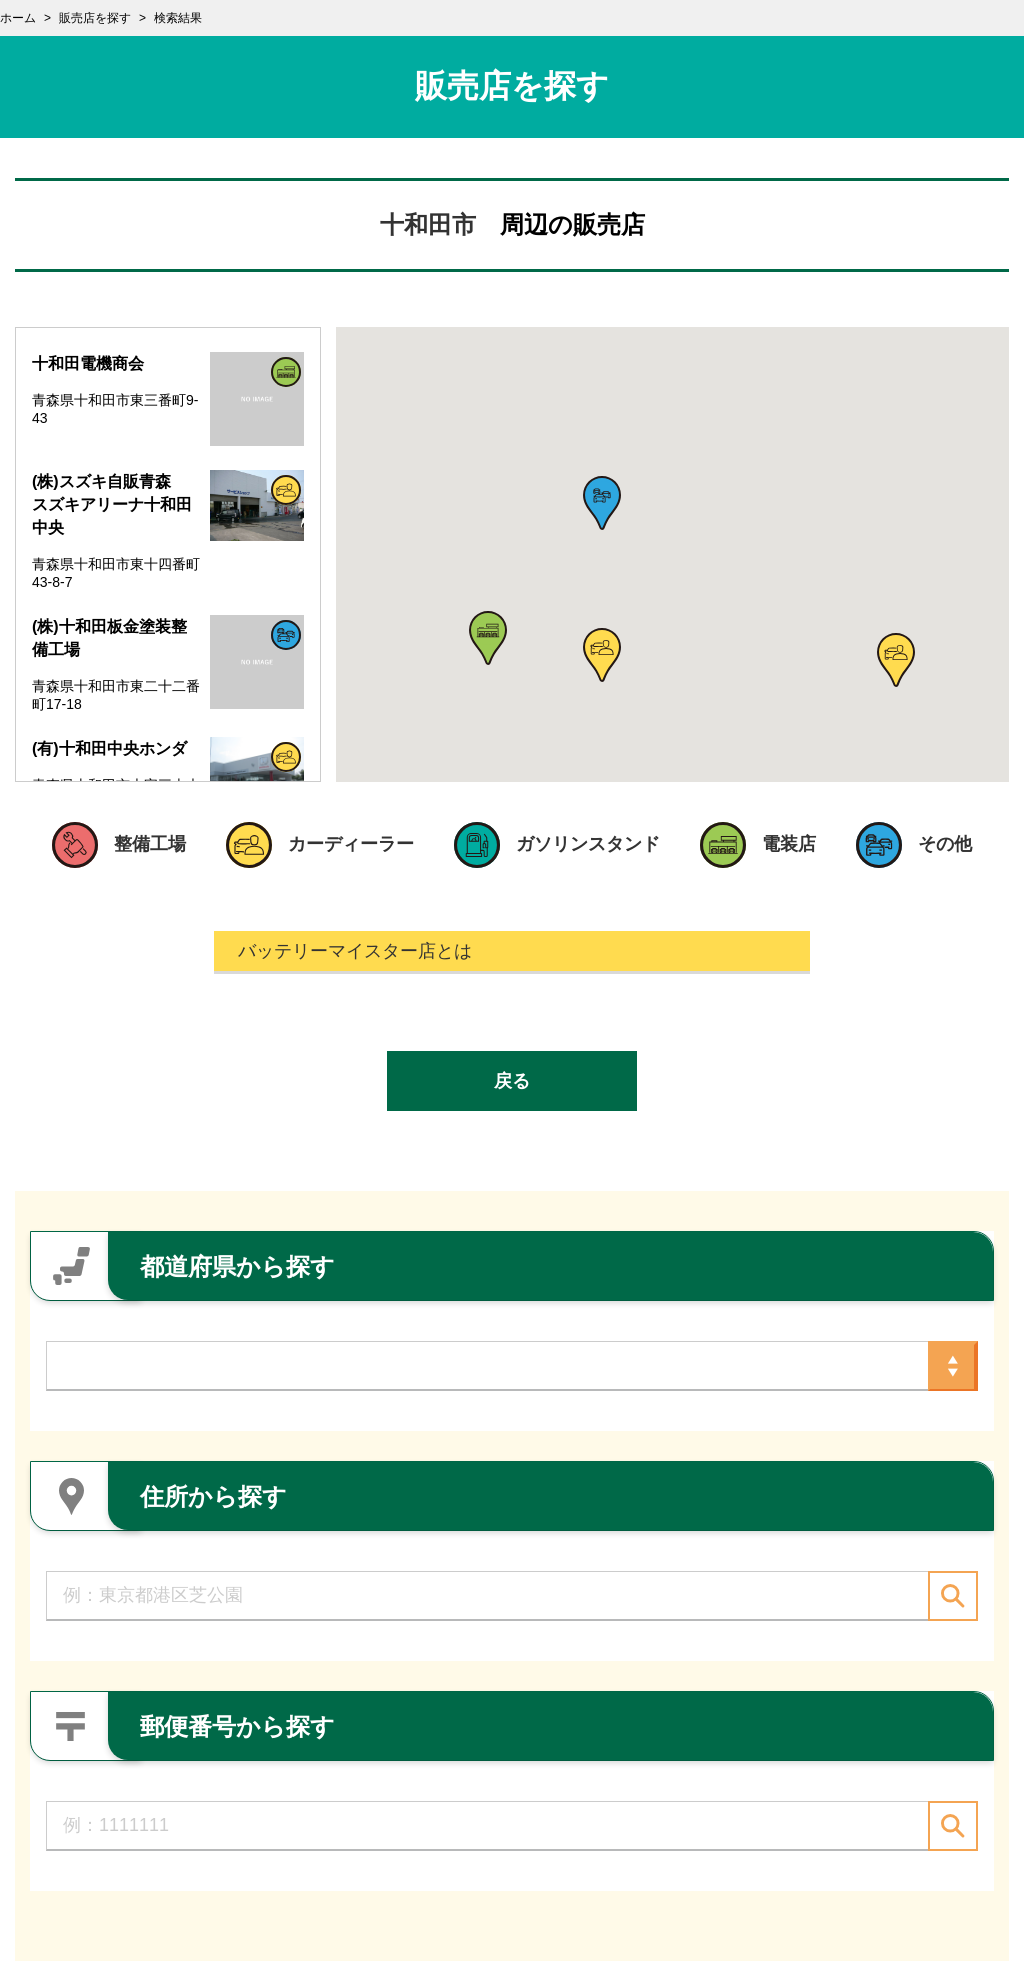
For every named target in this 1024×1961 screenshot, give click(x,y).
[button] (488, 638)
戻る (512, 1081)
